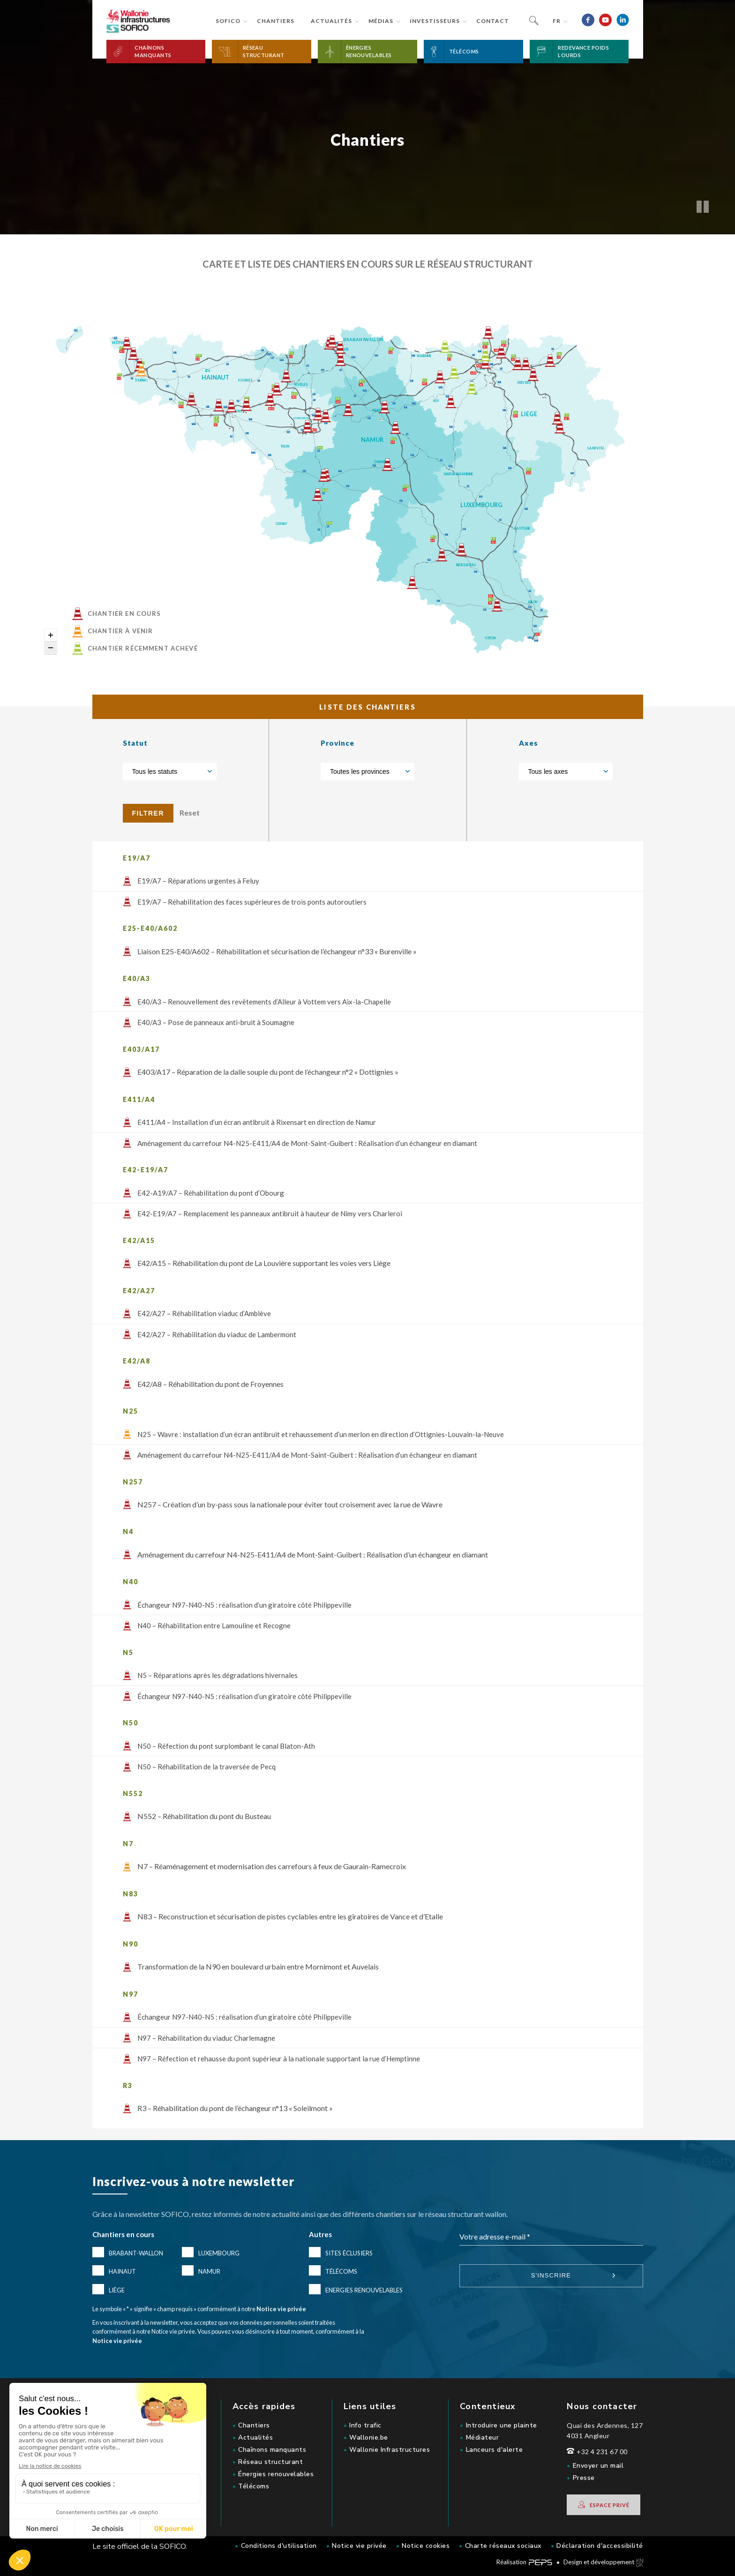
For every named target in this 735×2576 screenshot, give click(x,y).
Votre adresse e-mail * (494, 2236)
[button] (156, 51)
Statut (135, 743)
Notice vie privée (281, 2309)
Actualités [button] (331, 20)
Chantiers (275, 20)
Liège (117, 2290)
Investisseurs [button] (435, 20)
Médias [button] (380, 20)
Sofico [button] (228, 20)
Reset (190, 812)
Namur (209, 2271)
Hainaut (122, 2271)
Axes (528, 743)
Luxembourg (219, 2253)
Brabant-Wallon (136, 2253)
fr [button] (557, 20)
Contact (492, 20)
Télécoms (341, 2271)
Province (337, 743)
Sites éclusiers (349, 2253)
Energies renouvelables (364, 2290)
